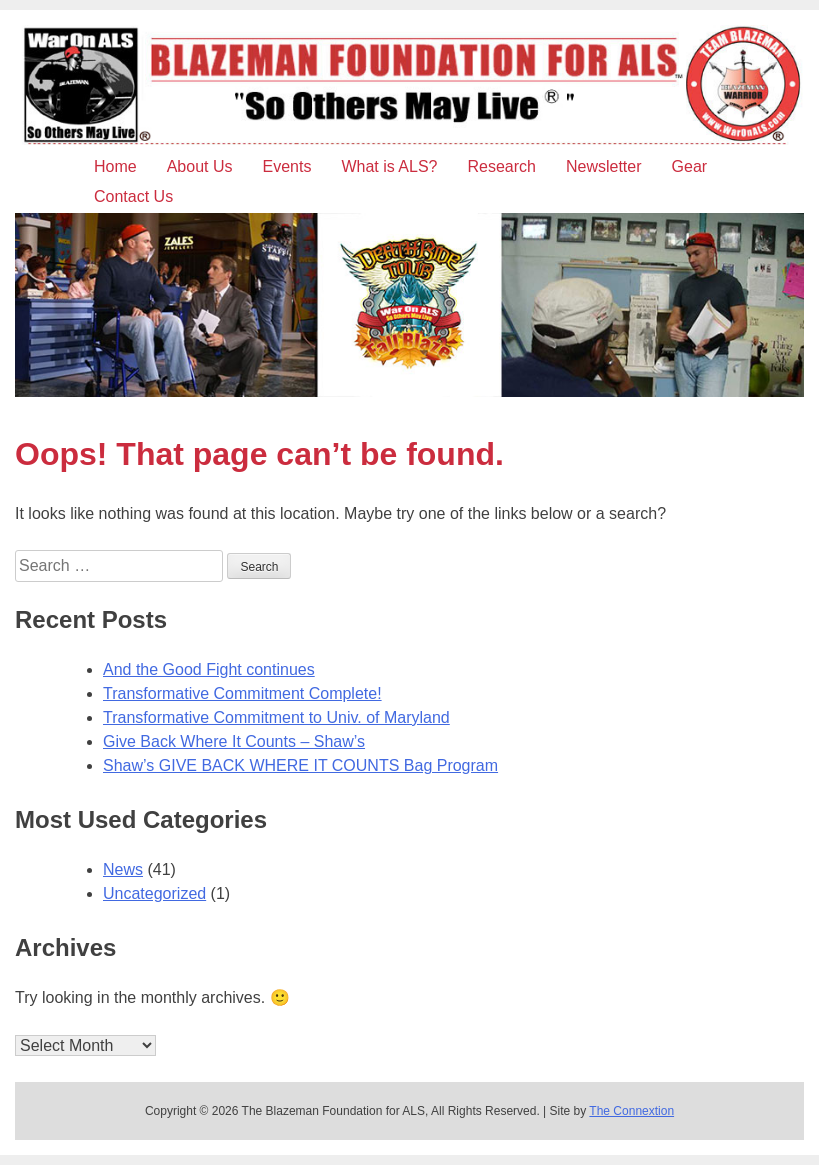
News (123, 869)
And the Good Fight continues (209, 669)
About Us (200, 166)
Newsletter (604, 166)
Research (501, 166)
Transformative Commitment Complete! (242, 693)
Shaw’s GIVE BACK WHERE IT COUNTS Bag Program (300, 765)
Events (287, 166)
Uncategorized (154, 893)
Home (115, 166)
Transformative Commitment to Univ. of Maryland (276, 717)
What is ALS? (389, 166)
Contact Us (133, 196)
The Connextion (631, 1111)
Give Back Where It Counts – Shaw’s (234, 741)
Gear (690, 166)
